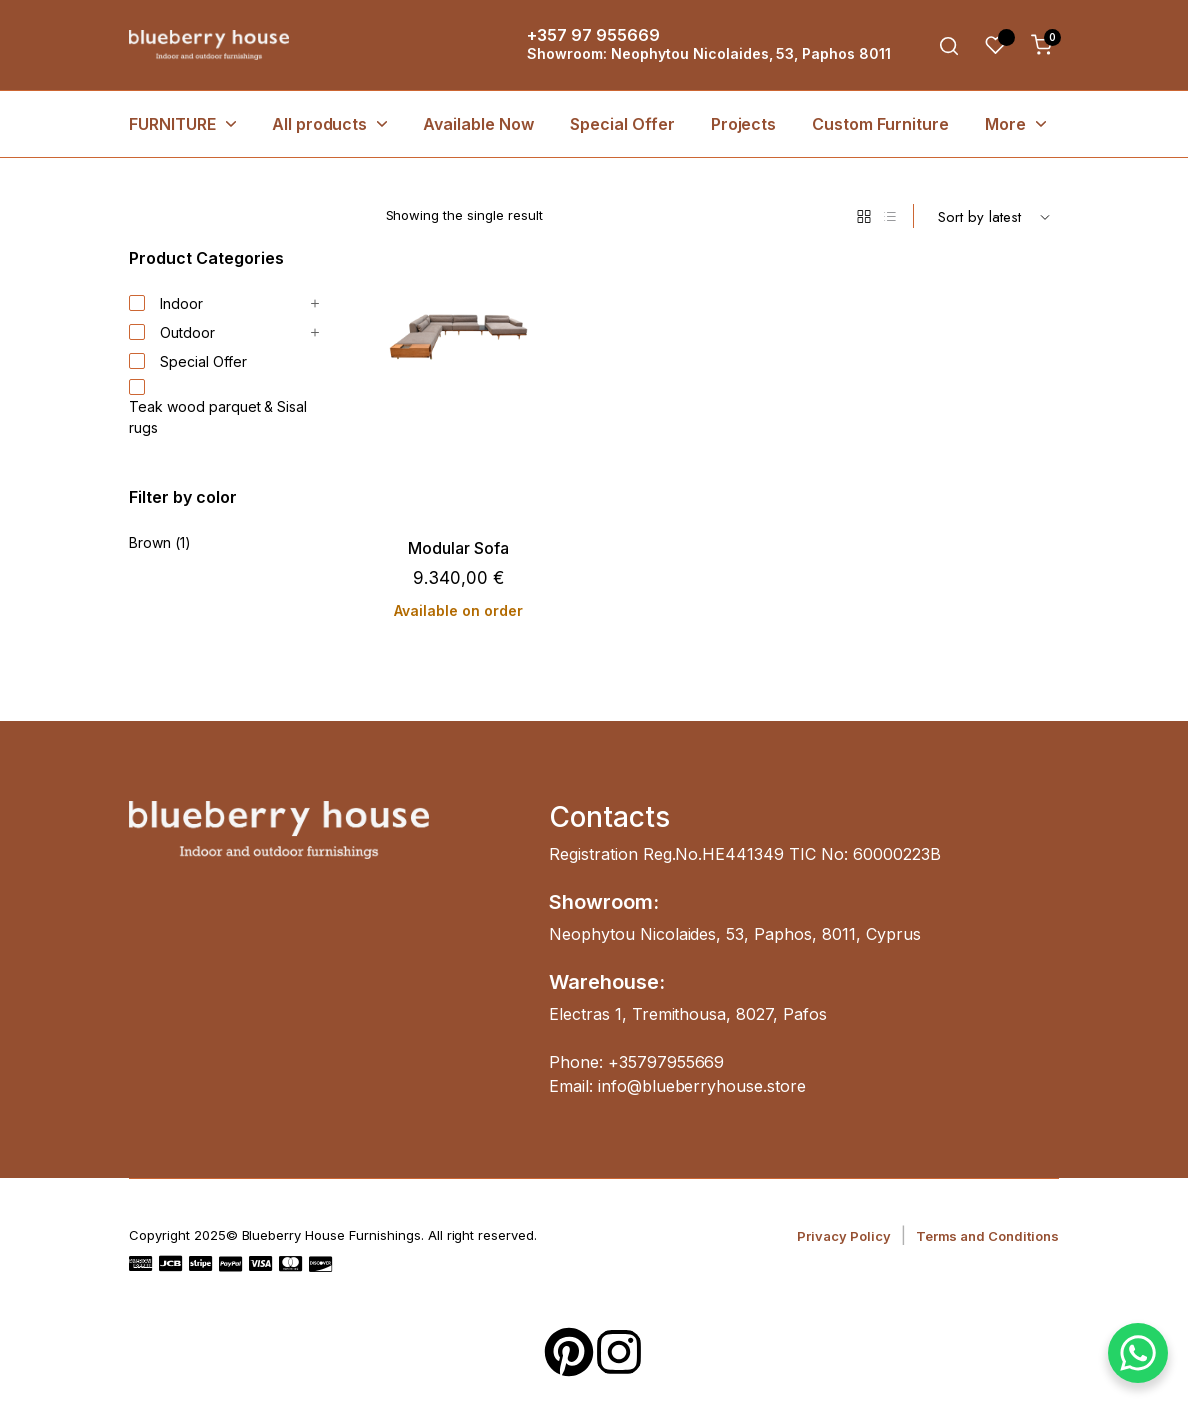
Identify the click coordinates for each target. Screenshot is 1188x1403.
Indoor (166, 304)
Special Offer (622, 124)
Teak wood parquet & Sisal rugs (218, 408)
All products (320, 124)
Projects (744, 124)
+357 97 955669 (593, 35)
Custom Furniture (880, 124)
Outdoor (172, 333)
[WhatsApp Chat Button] (1138, 1353)
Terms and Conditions (987, 1236)
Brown (150, 542)
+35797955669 (666, 1062)
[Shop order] (994, 216)
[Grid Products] (864, 216)
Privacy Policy (844, 1236)
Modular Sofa (458, 548)
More (1005, 124)
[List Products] (890, 216)
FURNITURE (172, 124)
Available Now (478, 124)
